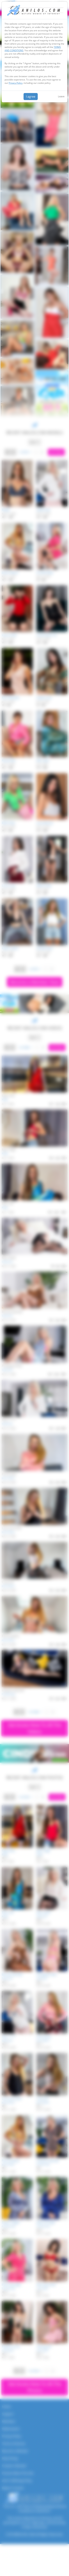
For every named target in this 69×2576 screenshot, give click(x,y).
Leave (61, 96)
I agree (30, 97)
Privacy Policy (15, 83)
